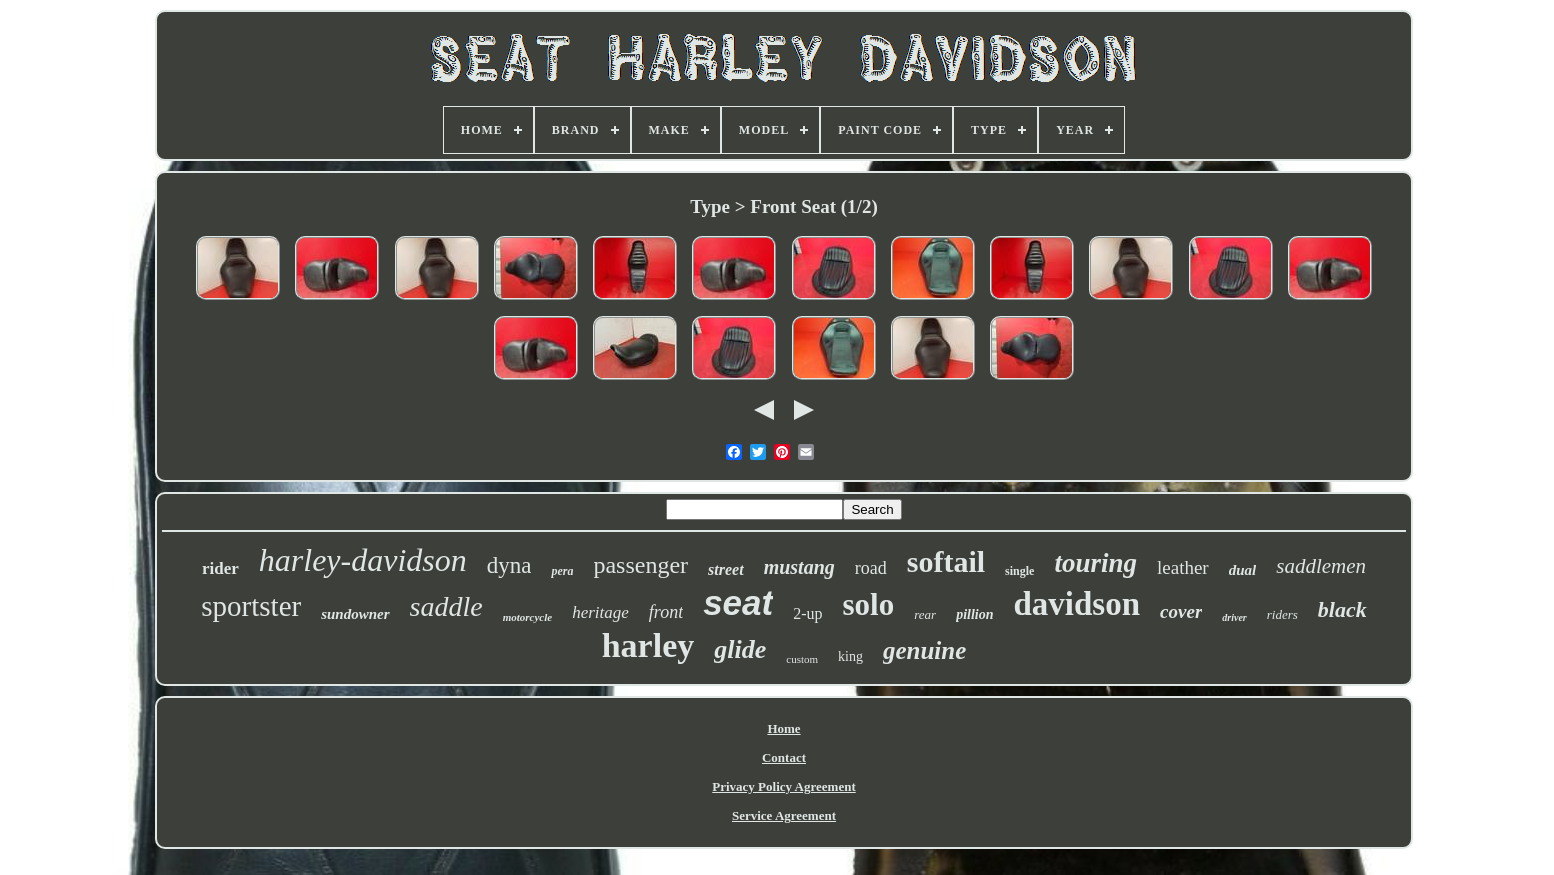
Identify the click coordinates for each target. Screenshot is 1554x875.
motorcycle (527, 617)
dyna (509, 565)
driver (1234, 617)
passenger (640, 565)
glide (740, 649)
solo (869, 604)
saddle (446, 606)
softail (946, 561)
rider (220, 568)
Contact (784, 757)
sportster (251, 606)
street (726, 569)
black (1342, 609)
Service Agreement (784, 815)
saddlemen (1321, 566)
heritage (600, 612)
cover (1181, 611)
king (850, 656)
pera (562, 571)
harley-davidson (363, 560)
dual (1243, 570)
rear (925, 614)
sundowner (355, 614)
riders (1282, 614)
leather (1183, 567)
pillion (974, 614)
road (871, 568)
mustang (799, 567)
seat (738, 602)
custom (802, 659)
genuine (924, 650)
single (1019, 571)
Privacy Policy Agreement (783, 786)
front (666, 612)
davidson (1077, 604)
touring (1095, 563)
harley (648, 645)
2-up (807, 613)
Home (783, 728)
